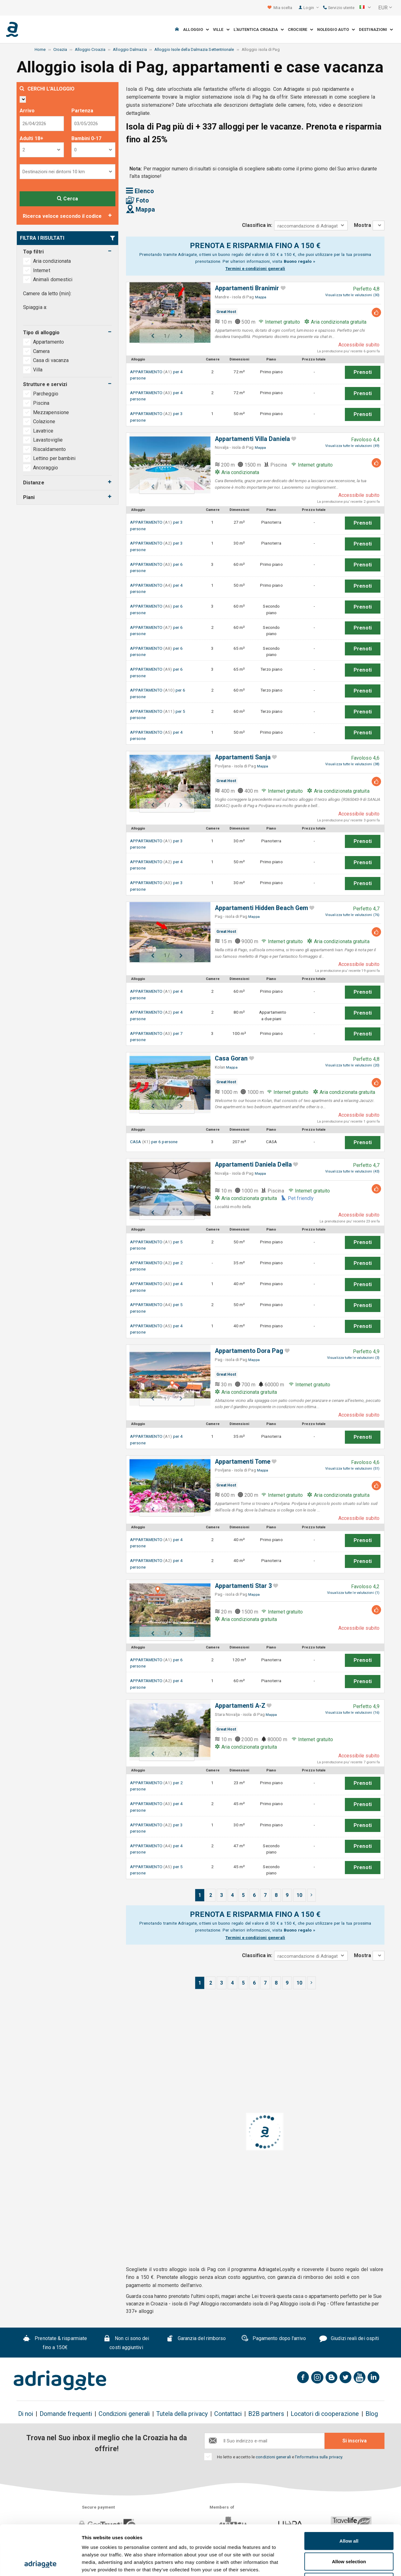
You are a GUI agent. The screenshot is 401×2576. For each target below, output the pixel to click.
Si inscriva (354, 2441)
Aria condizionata (52, 261)
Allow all (349, 2494)
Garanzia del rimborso (196, 2339)
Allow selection (349, 2514)
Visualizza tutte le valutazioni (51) (352, 1469)
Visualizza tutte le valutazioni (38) (352, 764)
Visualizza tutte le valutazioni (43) (352, 1171)
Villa (38, 370)
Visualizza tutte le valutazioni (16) (352, 1713)
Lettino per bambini (54, 458)
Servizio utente (339, 7)
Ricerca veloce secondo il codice (62, 216)
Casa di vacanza (51, 360)
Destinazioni (376, 29)
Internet (41, 270)
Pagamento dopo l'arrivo (273, 2339)
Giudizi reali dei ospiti (349, 2339)
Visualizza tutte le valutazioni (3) (353, 1358)
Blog (371, 2413)
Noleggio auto (336, 29)
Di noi (25, 2413)
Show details (327, 2563)
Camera (42, 351)
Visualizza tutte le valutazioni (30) (352, 295)
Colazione (44, 421)
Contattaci (228, 2413)
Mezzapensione (51, 412)
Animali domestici (52, 279)
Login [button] (311, 7)
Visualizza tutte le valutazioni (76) (352, 915)
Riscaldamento (49, 449)
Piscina (41, 403)
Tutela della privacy (182, 2413)
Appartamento (49, 342)
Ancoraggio (45, 468)
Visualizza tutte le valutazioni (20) (352, 1065)
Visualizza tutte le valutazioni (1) (353, 1593)
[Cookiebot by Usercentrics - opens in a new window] (40, 2564)
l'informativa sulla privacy (318, 2456)
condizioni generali (273, 2456)
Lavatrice (43, 431)
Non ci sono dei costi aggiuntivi (126, 2343)
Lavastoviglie (48, 440)
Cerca (67, 199)
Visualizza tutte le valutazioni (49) (352, 446)
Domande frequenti (66, 2413)
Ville (221, 29)
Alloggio (196, 29)
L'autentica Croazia (259, 29)
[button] (365, 8)
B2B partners (266, 2413)
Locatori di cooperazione (325, 2413)
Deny (349, 2535)
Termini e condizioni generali (255, 268)
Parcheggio (45, 394)
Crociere (300, 29)
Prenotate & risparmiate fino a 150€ (55, 2343)
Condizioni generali (124, 2413)
